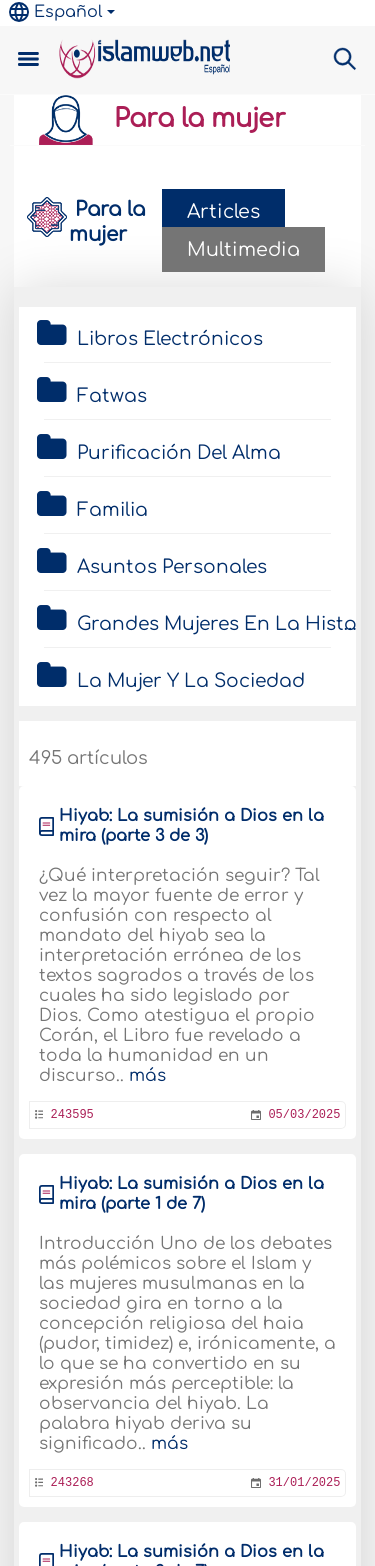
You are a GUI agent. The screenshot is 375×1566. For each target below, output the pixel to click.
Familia (112, 510)
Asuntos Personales (172, 567)
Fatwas (112, 396)
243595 (72, 1115)
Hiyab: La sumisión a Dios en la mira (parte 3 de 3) (191, 826)
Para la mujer (155, 119)
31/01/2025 (304, 1483)
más (147, 1075)
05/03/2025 (304, 1115)
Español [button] (56, 12)
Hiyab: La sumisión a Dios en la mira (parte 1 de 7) (191, 1194)
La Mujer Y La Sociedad (191, 681)
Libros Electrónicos (170, 339)
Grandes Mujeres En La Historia (210, 624)
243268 (72, 1483)
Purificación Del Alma (179, 453)
